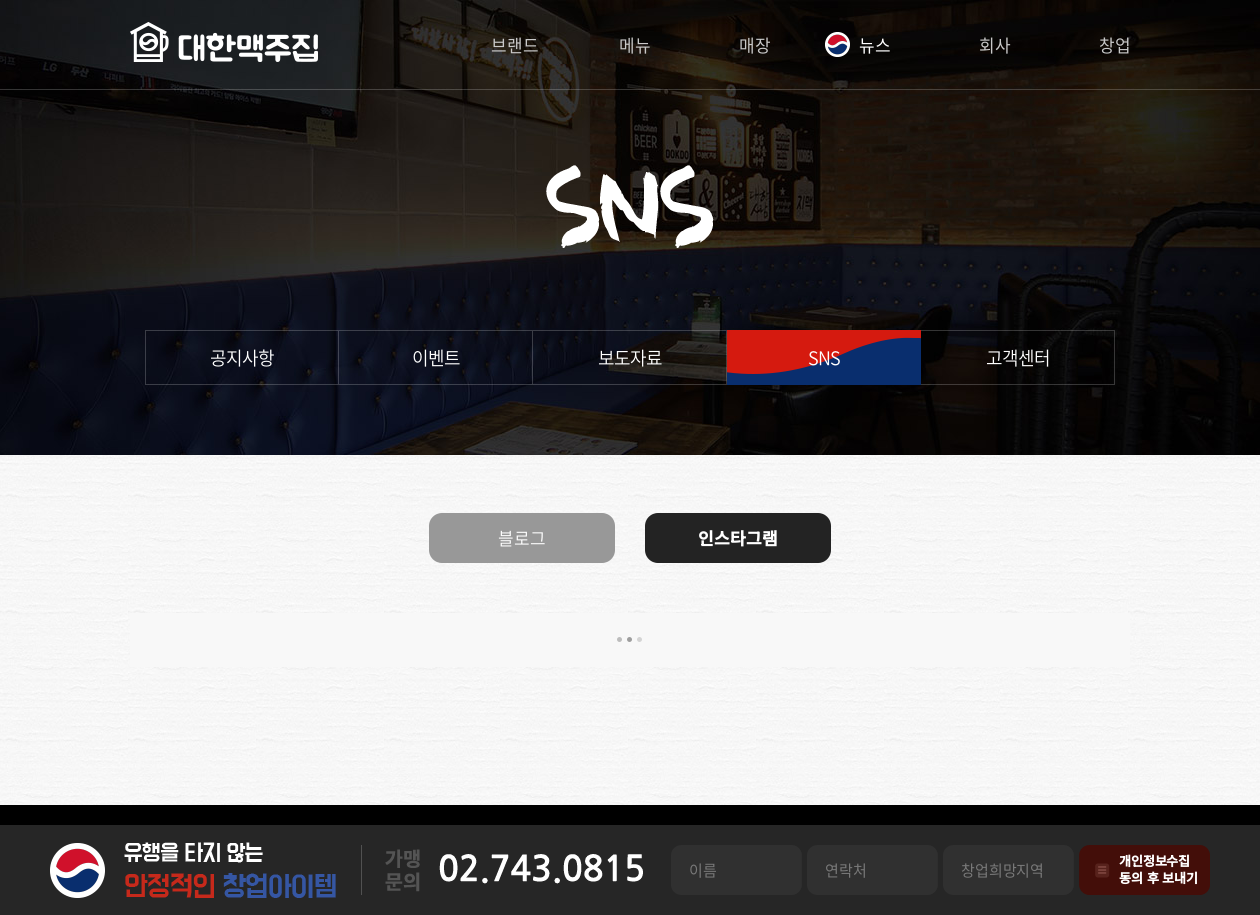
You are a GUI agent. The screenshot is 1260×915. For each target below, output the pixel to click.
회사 (995, 44)
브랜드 (515, 44)
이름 (703, 870)
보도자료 (630, 357)
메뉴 (635, 44)
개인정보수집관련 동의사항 (1102, 870)
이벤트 (436, 357)
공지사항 (242, 357)
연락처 (846, 870)
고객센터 (1018, 357)
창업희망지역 (1002, 870)
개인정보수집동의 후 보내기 (1158, 869)
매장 (755, 44)
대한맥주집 (224, 45)
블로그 (522, 537)
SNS (824, 357)
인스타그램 (738, 537)
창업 (1115, 44)
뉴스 (875, 44)
